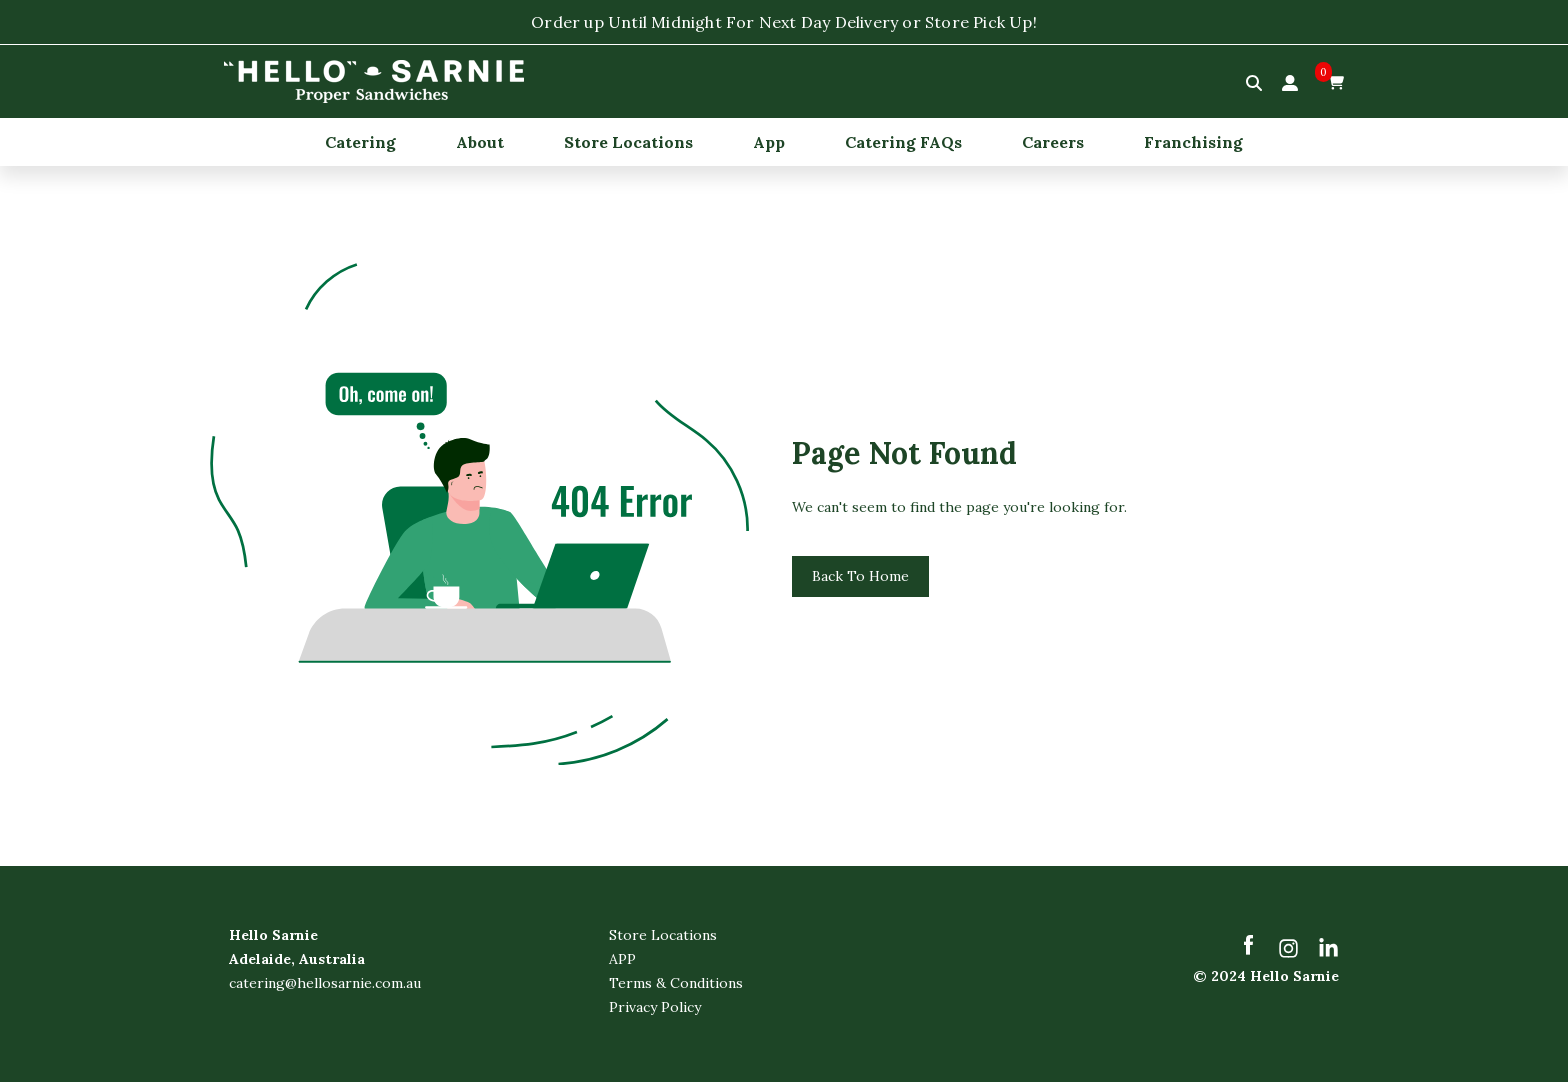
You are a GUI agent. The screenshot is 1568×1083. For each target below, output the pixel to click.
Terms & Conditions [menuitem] (676, 984)
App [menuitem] (769, 142)
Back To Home (860, 577)
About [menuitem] (480, 142)
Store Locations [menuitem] (628, 142)
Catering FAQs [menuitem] (903, 142)
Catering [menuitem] (360, 142)
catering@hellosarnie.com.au (325, 984)
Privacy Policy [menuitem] (655, 1008)
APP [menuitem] (622, 960)
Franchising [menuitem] (1193, 142)
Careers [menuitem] (1053, 142)
